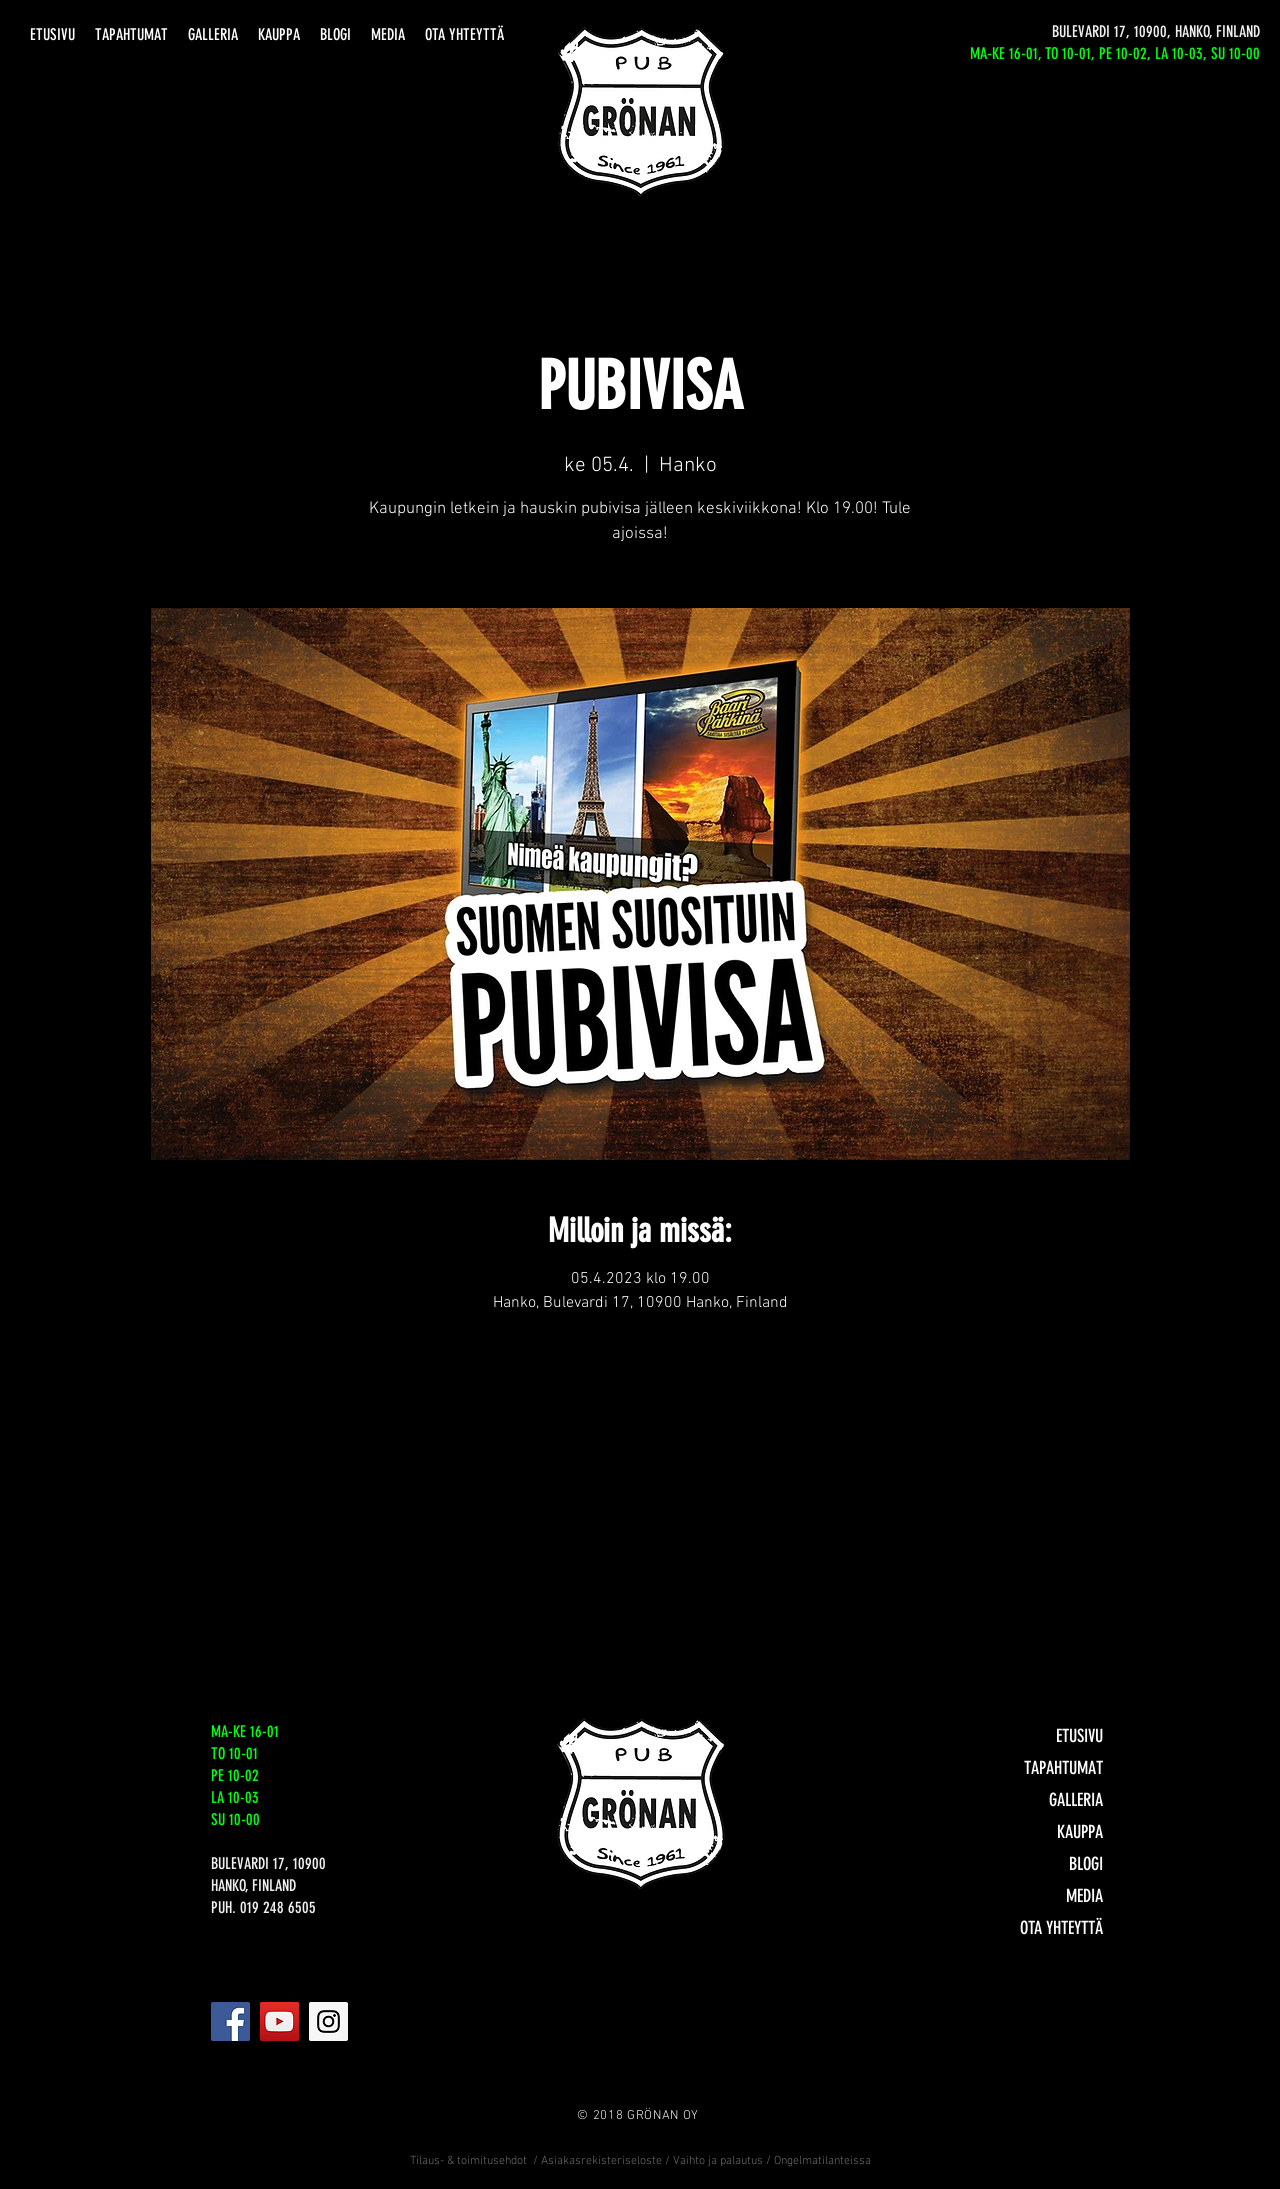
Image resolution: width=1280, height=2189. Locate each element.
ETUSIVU (1079, 1736)
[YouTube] (279, 2021)
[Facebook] (230, 2021)
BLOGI (1086, 1864)
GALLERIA (1076, 1800)
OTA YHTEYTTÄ (1061, 1928)
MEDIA (1084, 1896)
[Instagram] (328, 2021)
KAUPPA (1080, 1832)
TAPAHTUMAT (1063, 1768)
